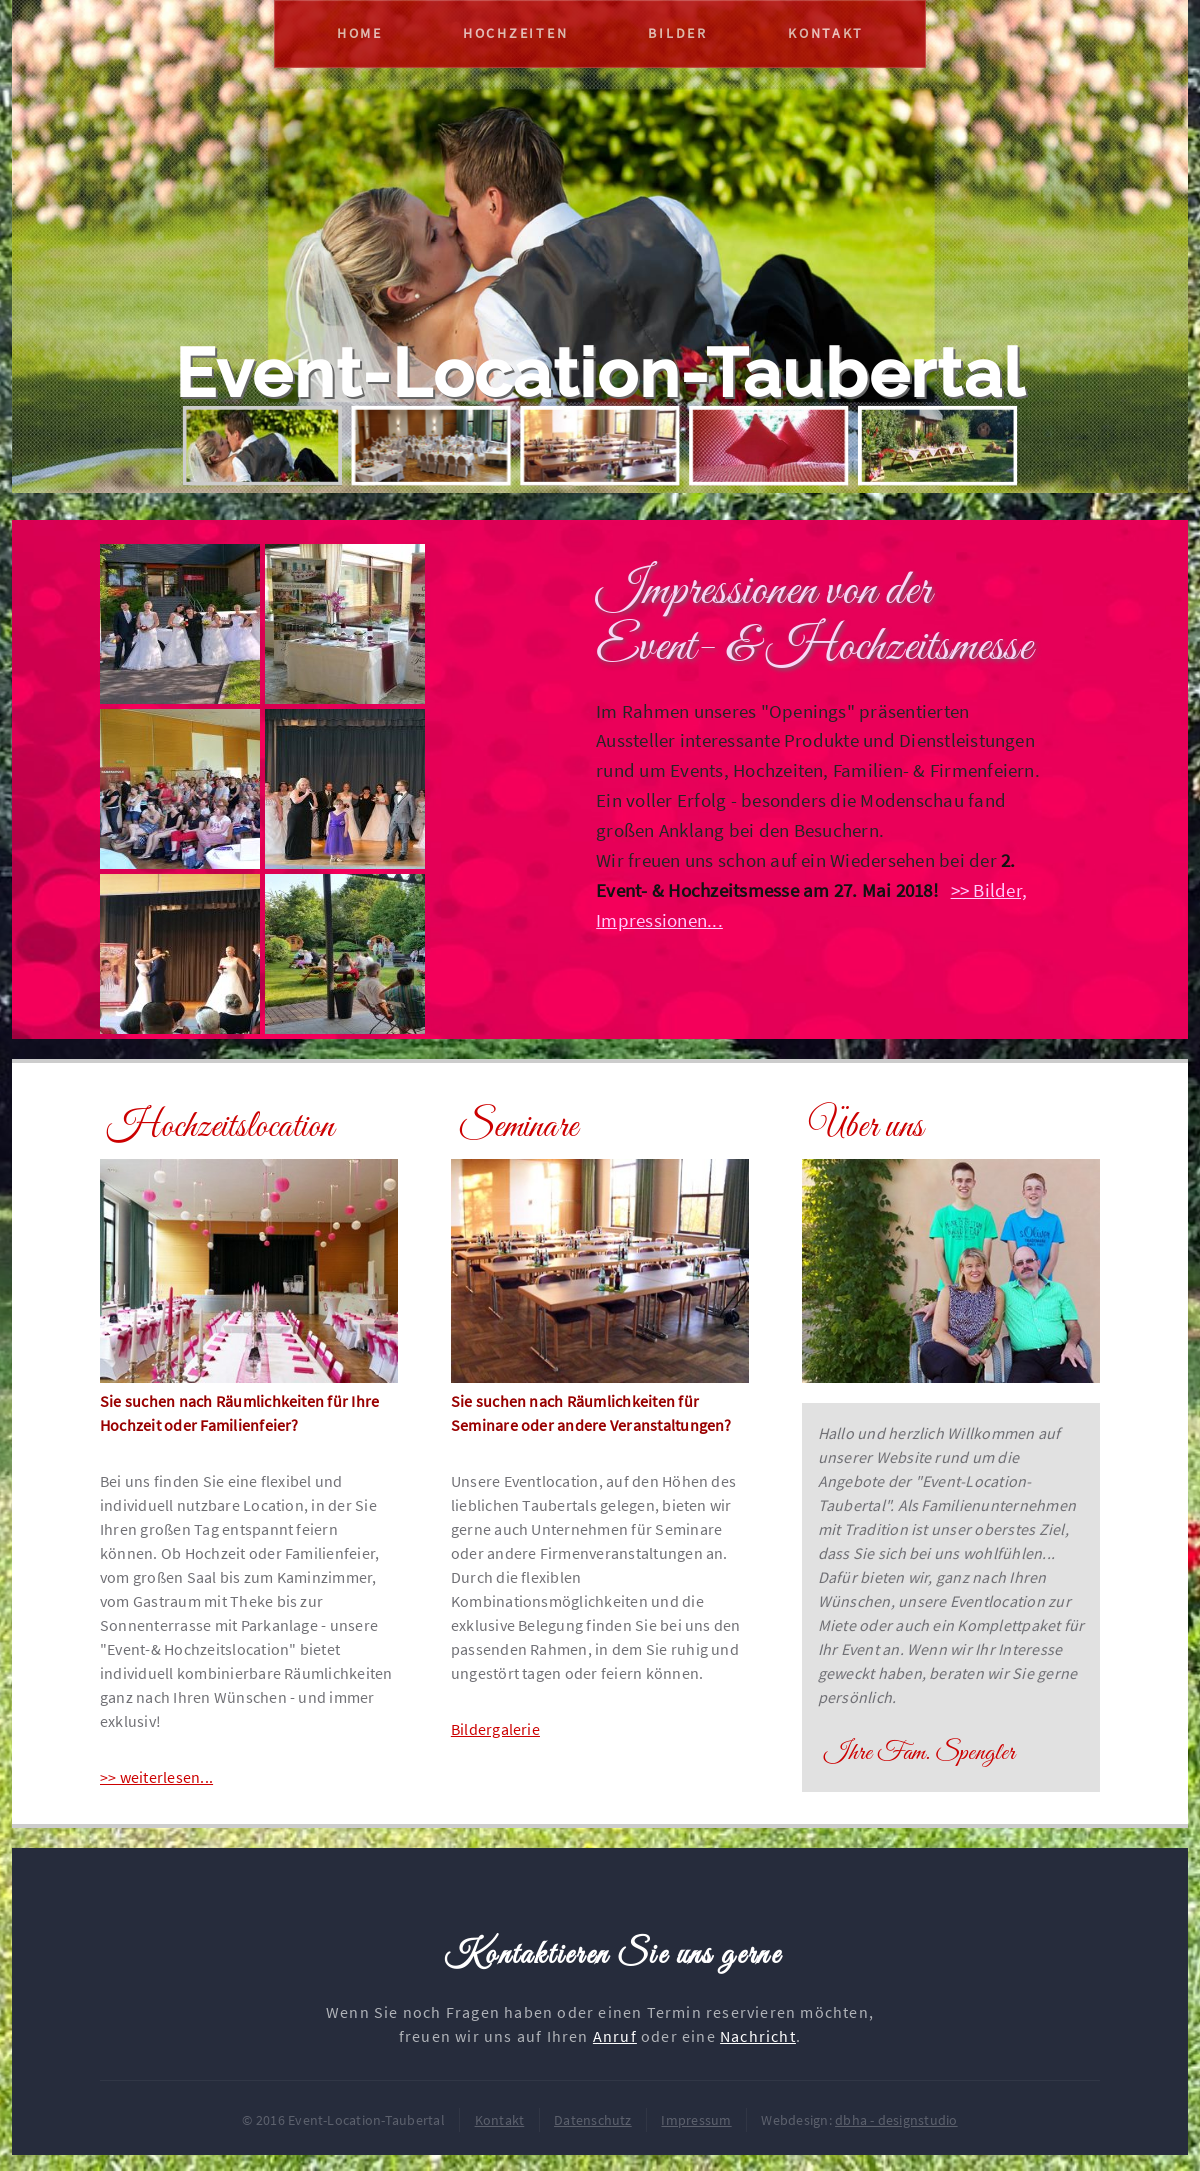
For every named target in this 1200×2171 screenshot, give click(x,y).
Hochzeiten (515, 33)
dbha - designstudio (896, 2120)
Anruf (615, 2036)
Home (360, 33)
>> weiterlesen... (156, 1777)
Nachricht (758, 2036)
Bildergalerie (495, 1729)
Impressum (696, 2120)
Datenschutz (593, 2120)
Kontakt (826, 33)
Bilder (677, 33)
